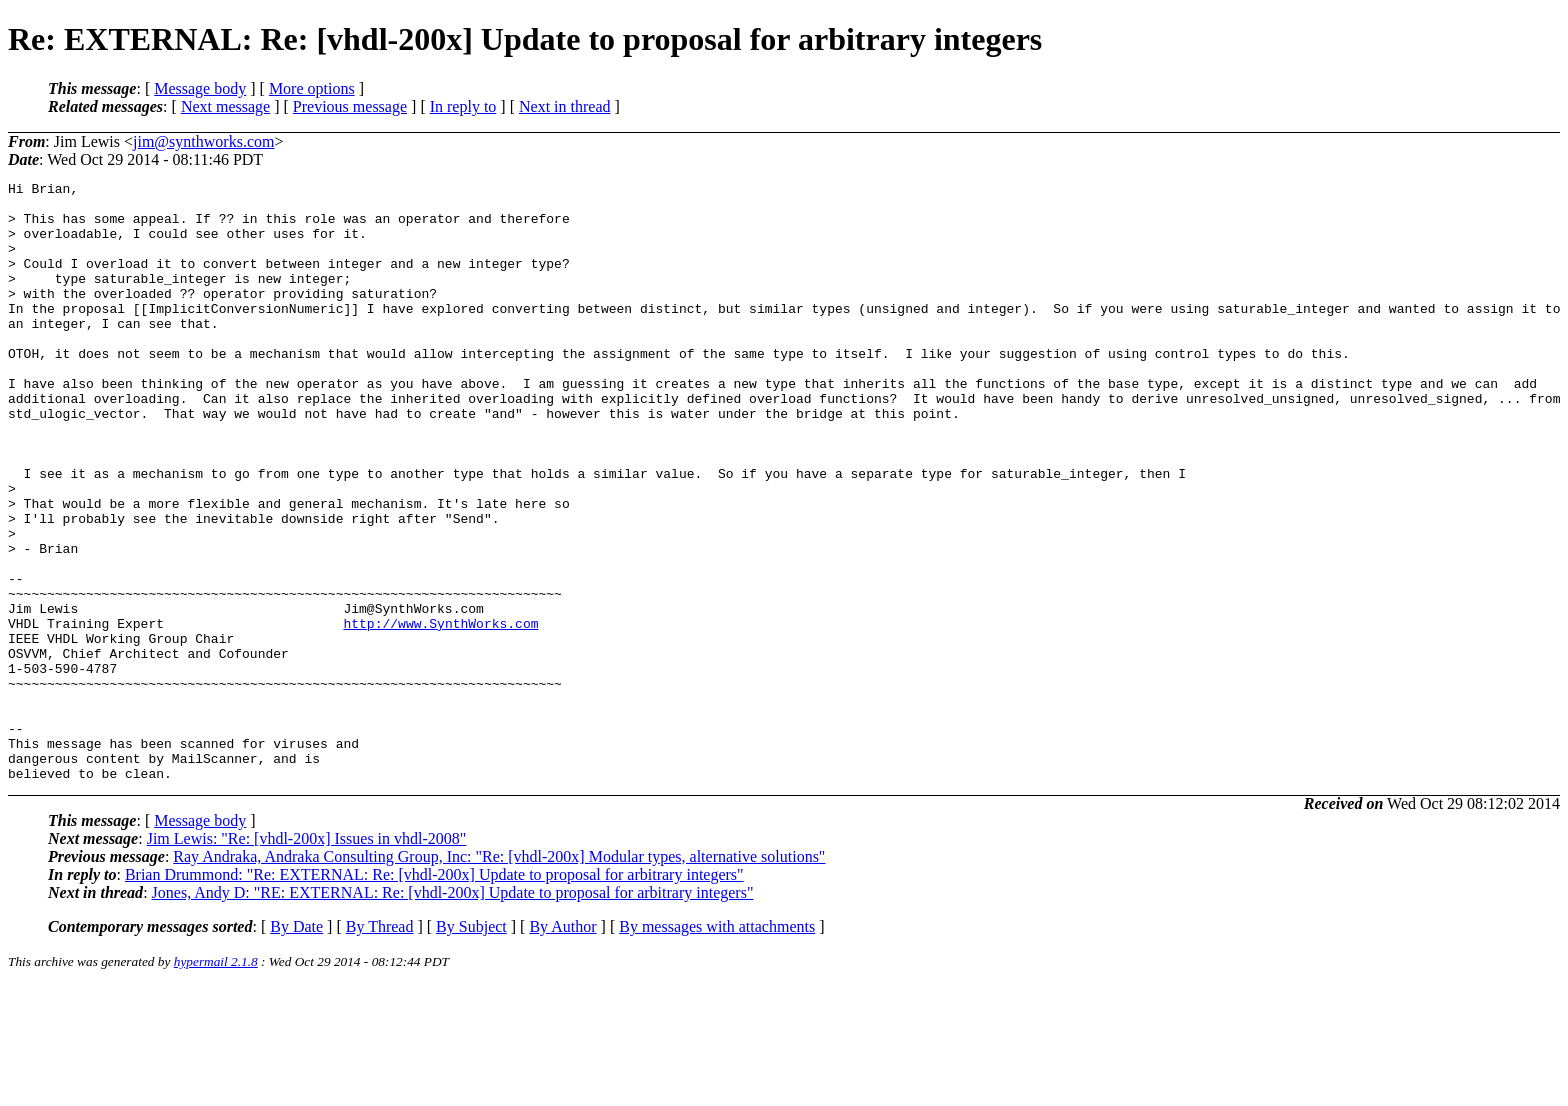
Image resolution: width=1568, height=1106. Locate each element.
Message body (200, 88)
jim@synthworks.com (203, 141)
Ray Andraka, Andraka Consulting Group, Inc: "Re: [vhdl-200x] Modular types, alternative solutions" (499, 976)
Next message (225, 106)
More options (312, 88)
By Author (562, 1046)
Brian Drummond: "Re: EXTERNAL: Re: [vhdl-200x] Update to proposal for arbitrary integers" (434, 994)
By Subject (471, 1046)
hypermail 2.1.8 (216, 1081)
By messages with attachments (717, 1046)
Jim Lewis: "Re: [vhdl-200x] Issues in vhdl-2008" (307, 958)
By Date (296, 1046)
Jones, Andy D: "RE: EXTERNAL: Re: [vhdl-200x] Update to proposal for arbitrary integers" (453, 1012)
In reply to (463, 106)
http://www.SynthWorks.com (440, 713)
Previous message (350, 106)
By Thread (380, 1046)
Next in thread (565, 106)
